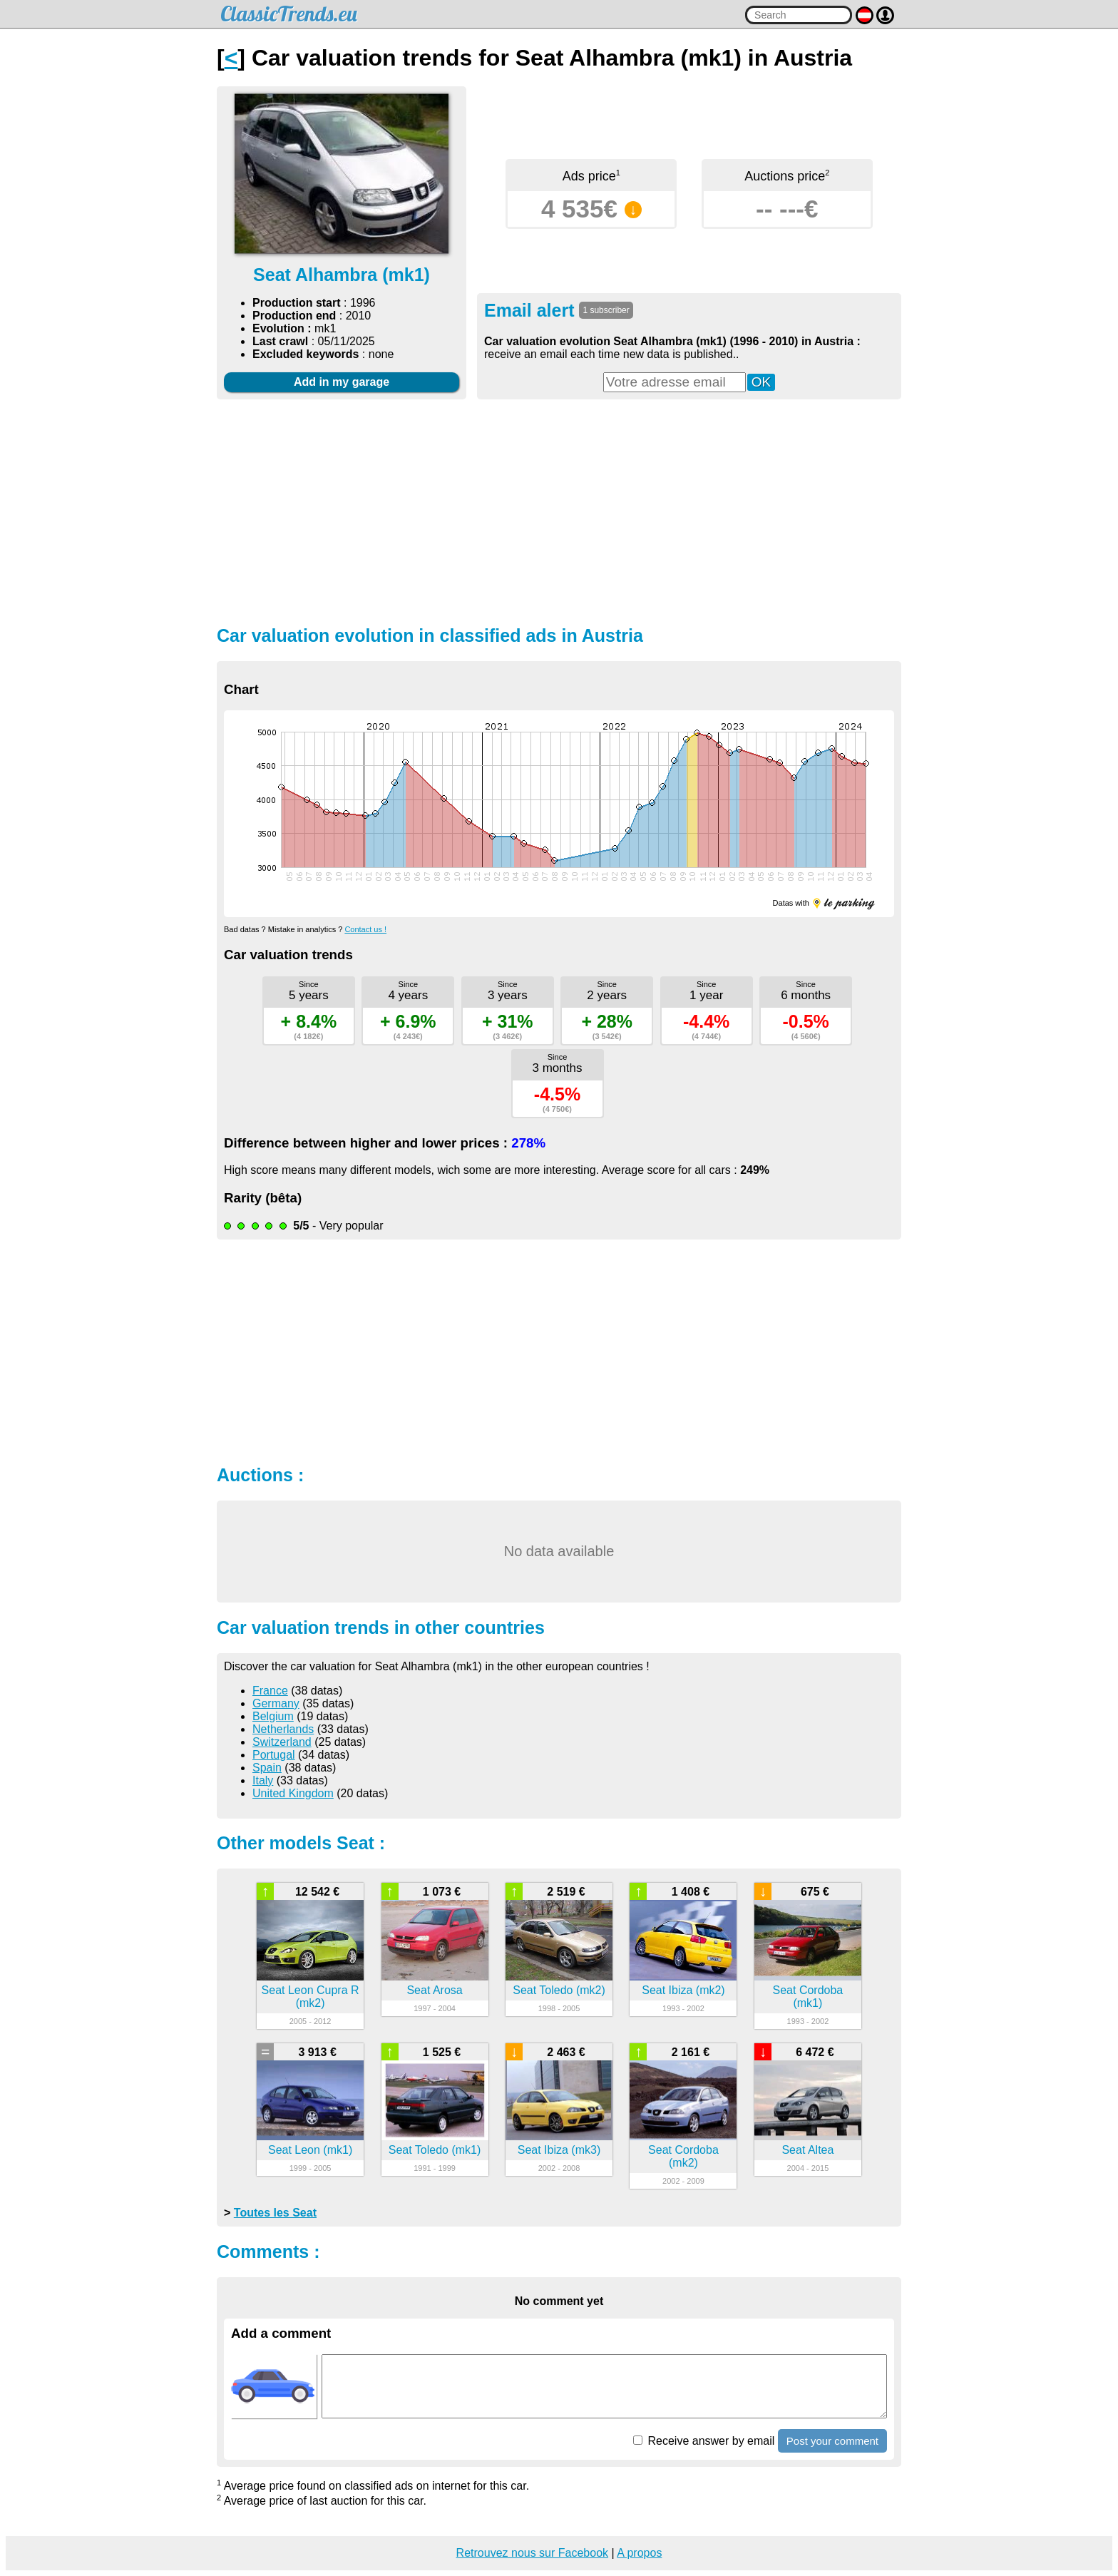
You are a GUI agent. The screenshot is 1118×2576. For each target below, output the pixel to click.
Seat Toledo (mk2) (559, 1990)
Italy (262, 1780)
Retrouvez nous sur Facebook (532, 2553)
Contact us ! (365, 929)
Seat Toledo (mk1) (435, 2150)
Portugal (273, 1755)
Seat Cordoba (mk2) (683, 2156)
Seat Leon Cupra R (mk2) (310, 1996)
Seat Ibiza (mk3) (559, 2150)
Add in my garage (341, 382)
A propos (639, 2553)
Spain (267, 1768)
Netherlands (283, 1729)
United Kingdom (293, 1793)
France (270, 1691)
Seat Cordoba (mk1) (808, 1996)
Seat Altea (807, 2150)
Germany (275, 1703)
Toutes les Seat (275, 2213)
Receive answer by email (703, 2441)
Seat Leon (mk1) (310, 2150)
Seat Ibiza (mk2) (683, 1990)
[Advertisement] (559, 510)
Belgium (273, 1716)
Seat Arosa (434, 1990)
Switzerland (282, 1742)
